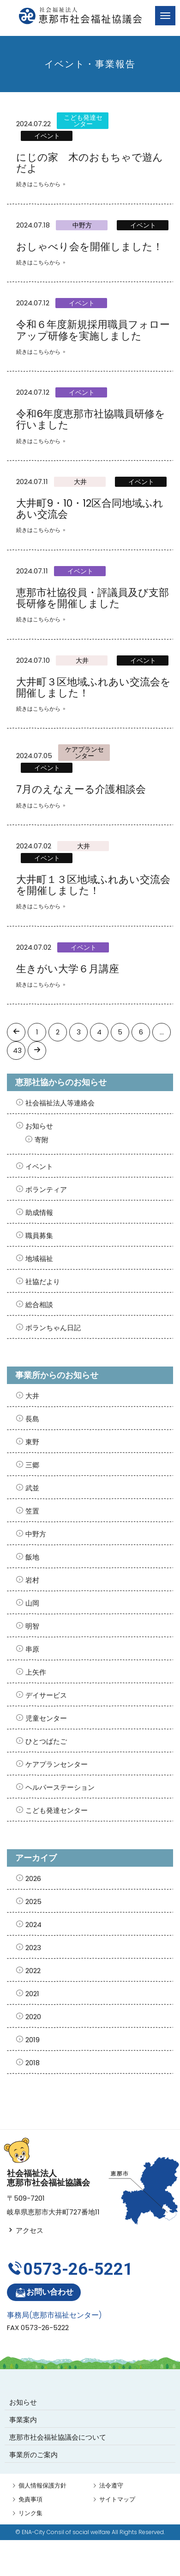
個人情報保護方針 (42, 2485)
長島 (32, 1419)
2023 (33, 1947)
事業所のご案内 (33, 2454)
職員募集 (39, 1235)
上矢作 (35, 1672)
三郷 (32, 1465)
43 (17, 1050)
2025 (33, 1901)
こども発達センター (83, 121)
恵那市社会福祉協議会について (57, 2437)
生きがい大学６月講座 (67, 969)
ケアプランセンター (84, 752)
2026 (33, 1878)
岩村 (32, 1580)
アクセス (25, 2230)
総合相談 (39, 1304)
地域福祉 (39, 1258)
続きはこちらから (38, 184)
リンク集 (30, 2513)
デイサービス (46, 1695)
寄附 (41, 1140)
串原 (32, 1649)
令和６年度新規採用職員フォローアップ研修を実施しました (93, 330)
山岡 (32, 1603)
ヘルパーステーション (60, 1787)
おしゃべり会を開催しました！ (89, 246)
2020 (33, 2016)
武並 (32, 1488)
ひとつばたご (46, 1741)
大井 (80, 481)
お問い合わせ (44, 2292)
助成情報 (39, 1212)
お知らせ (39, 1126)
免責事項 (30, 2499)
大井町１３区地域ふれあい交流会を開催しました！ (93, 885)
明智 (32, 1626)
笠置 (32, 1511)
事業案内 (23, 2419)
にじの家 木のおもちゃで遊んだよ (89, 162)
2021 (32, 1993)
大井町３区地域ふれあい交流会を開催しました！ (93, 687)
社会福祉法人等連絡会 (60, 1103)
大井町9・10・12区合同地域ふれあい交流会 (89, 508)
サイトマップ (117, 2499)
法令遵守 (111, 2485)
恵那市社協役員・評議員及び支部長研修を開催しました (92, 598)
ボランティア (46, 1189)
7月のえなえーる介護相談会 (81, 789)
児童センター (46, 1718)
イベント (47, 135)
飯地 (32, 1557)
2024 (33, 1924)
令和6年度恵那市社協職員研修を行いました (90, 419)
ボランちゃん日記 (53, 1327)
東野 (32, 1442)
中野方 (82, 225)
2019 (32, 2039)
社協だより (42, 1281)
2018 (32, 2063)
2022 (33, 1970)
